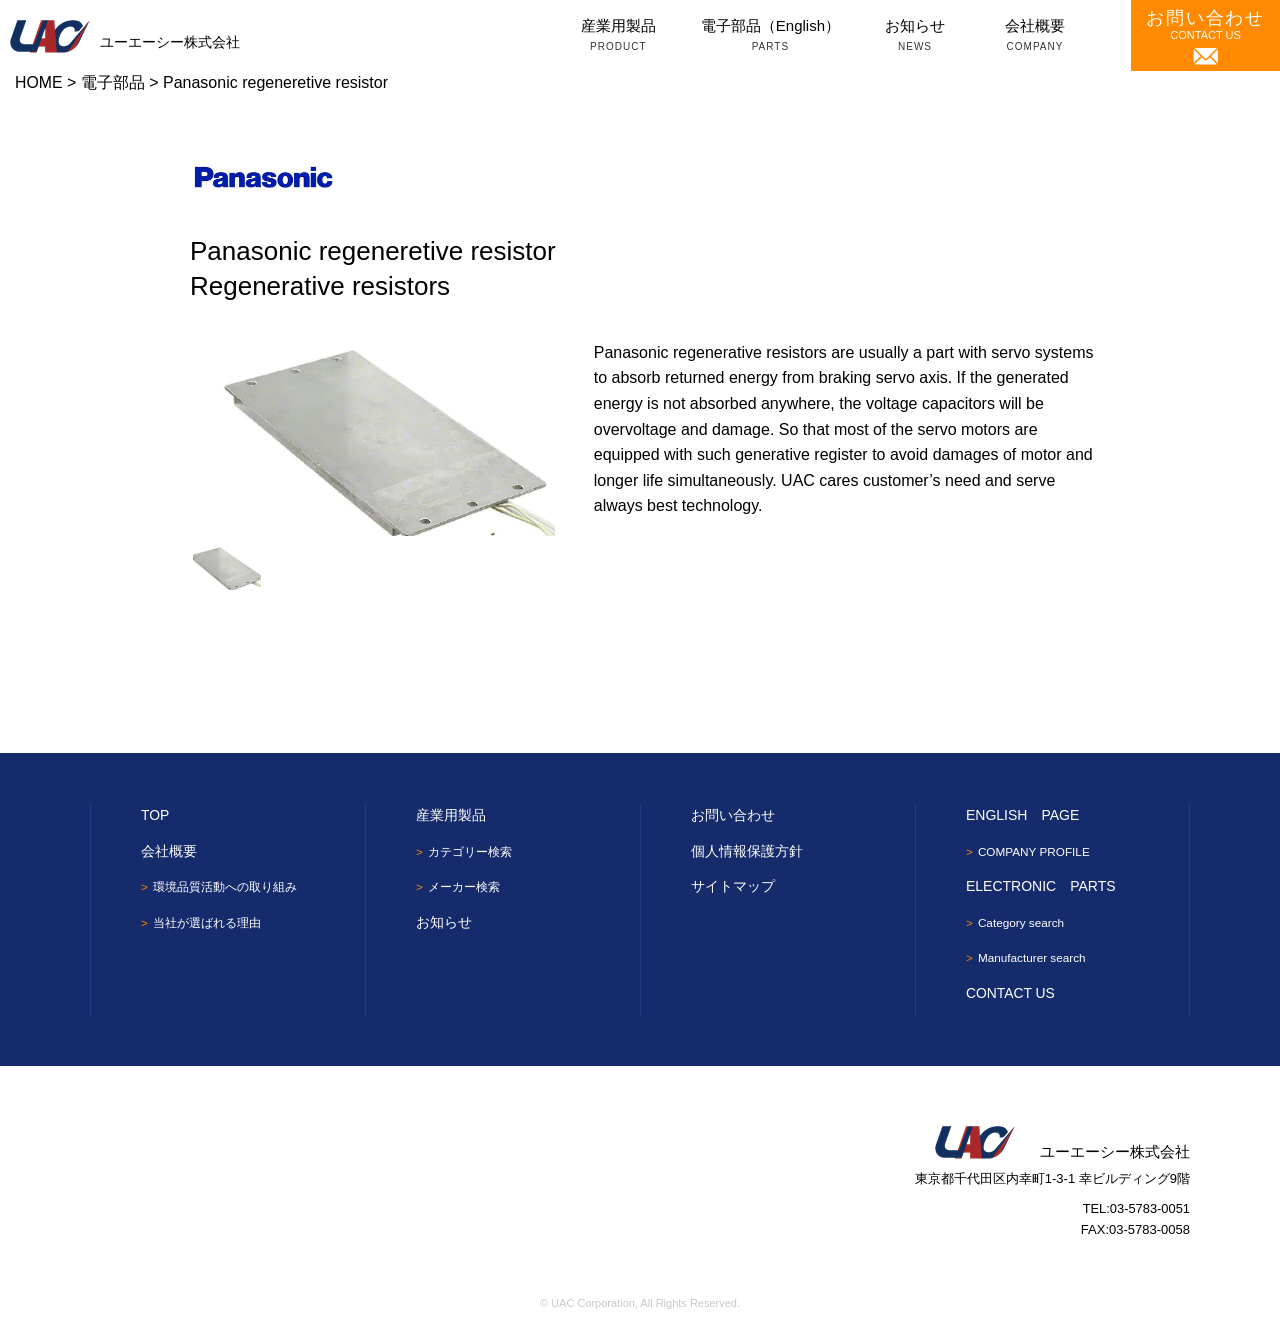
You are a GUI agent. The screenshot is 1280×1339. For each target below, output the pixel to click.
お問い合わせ (733, 815)
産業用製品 (618, 37)
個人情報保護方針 (747, 851)
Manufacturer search (1033, 960)
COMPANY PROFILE (1035, 852)
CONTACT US (1205, 36)
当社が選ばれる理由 (207, 924)
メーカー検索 (464, 888)
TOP (155, 815)
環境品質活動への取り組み (225, 887)
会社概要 (1035, 37)
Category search (1022, 924)
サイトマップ (733, 886)
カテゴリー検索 (470, 852)
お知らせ (915, 37)
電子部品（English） (770, 37)
